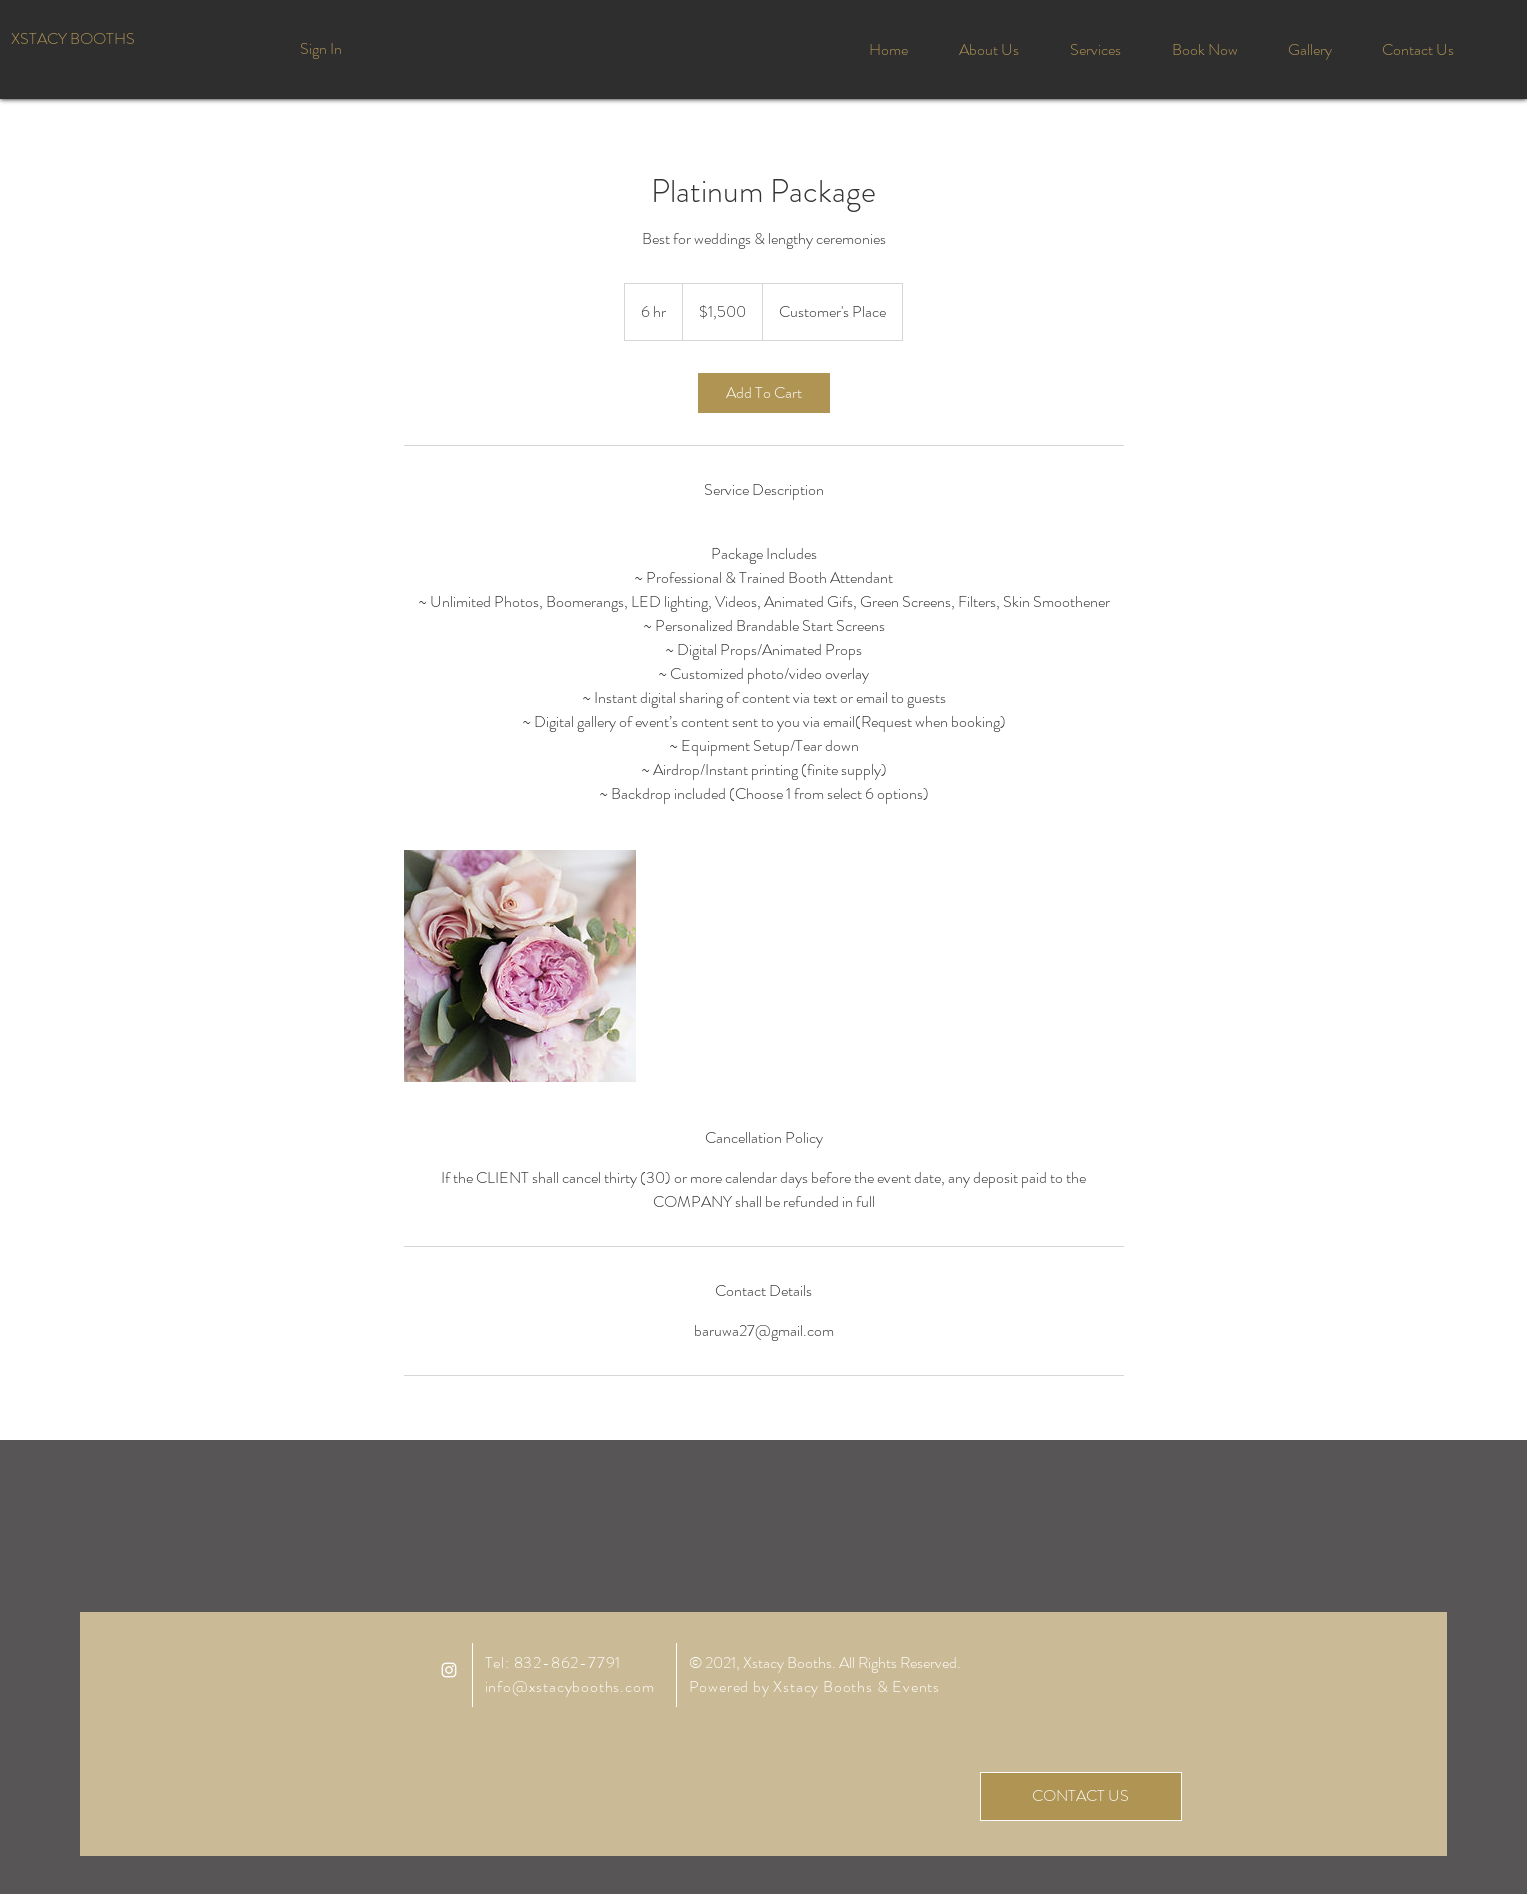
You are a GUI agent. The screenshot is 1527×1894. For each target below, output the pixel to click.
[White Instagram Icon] (449, 1670)
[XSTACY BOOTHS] (72, 39)
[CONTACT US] (1081, 1796)
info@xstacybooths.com (570, 1686)
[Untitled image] (520, 966)
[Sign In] (321, 49)
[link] (764, 393)
